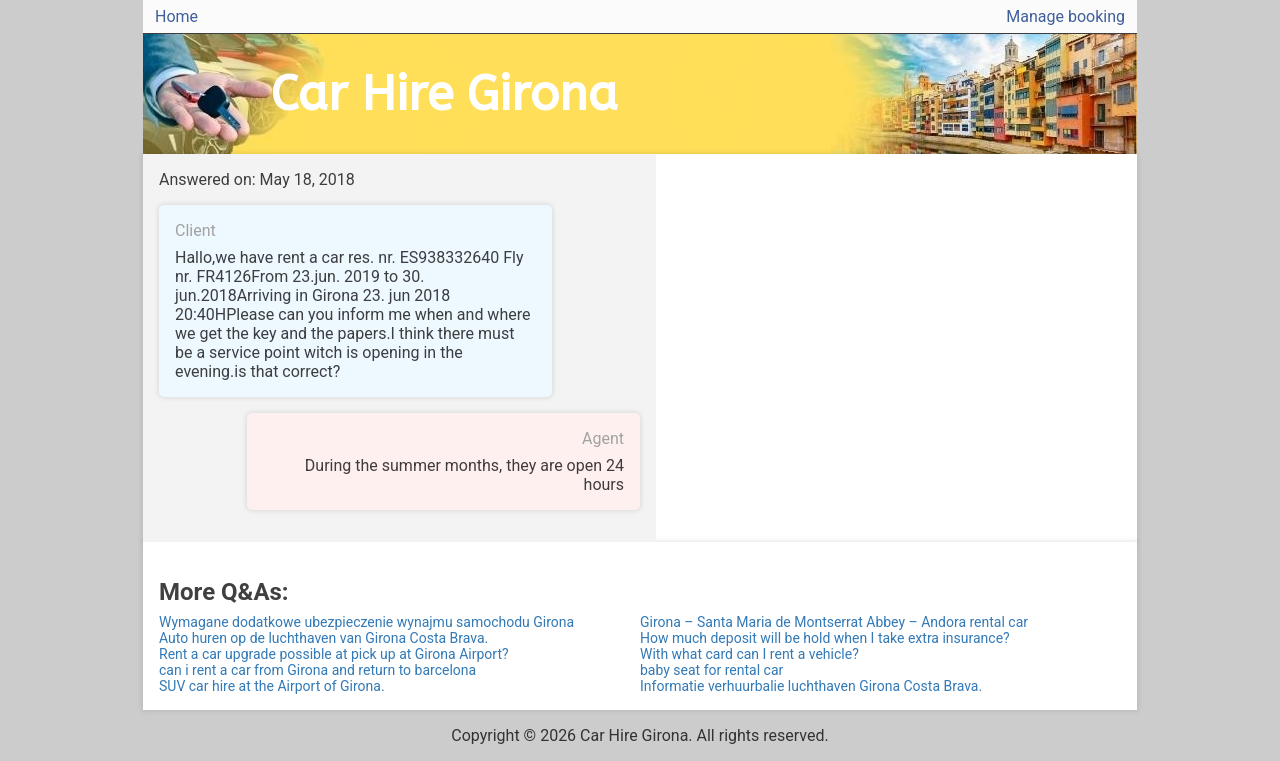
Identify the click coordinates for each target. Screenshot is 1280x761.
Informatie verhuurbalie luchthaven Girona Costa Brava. (811, 686)
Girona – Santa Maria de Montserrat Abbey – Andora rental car (834, 622)
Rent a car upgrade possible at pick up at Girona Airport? (334, 654)
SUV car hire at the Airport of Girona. (272, 686)
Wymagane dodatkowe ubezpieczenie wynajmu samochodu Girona (366, 622)
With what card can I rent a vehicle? (749, 654)
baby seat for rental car (711, 670)
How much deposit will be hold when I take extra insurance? (825, 638)
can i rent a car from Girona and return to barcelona (317, 670)
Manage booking (1065, 16)
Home (176, 16)
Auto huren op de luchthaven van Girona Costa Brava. (323, 638)
